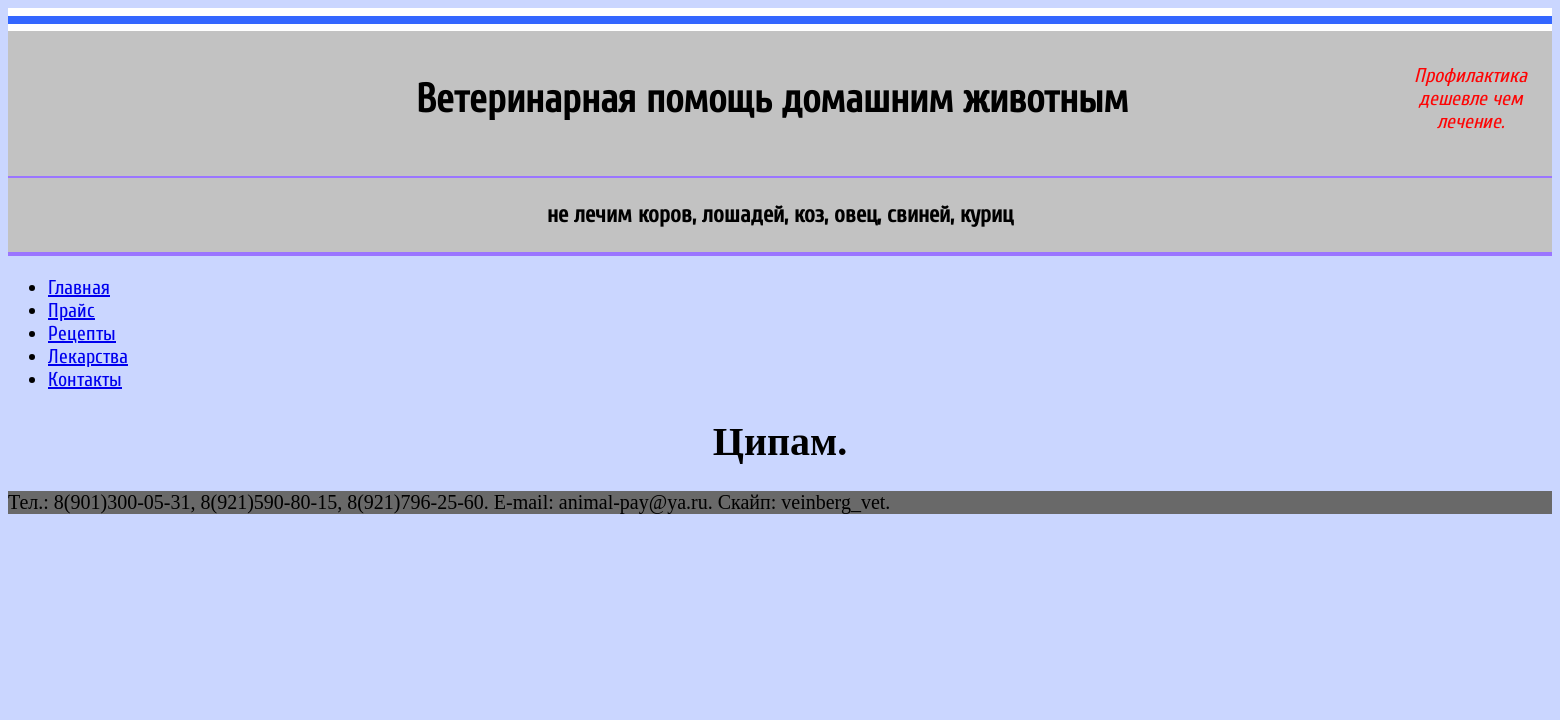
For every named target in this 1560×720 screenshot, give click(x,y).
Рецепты (82, 333)
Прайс (71, 310)
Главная (79, 287)
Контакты (85, 379)
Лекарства (88, 356)
